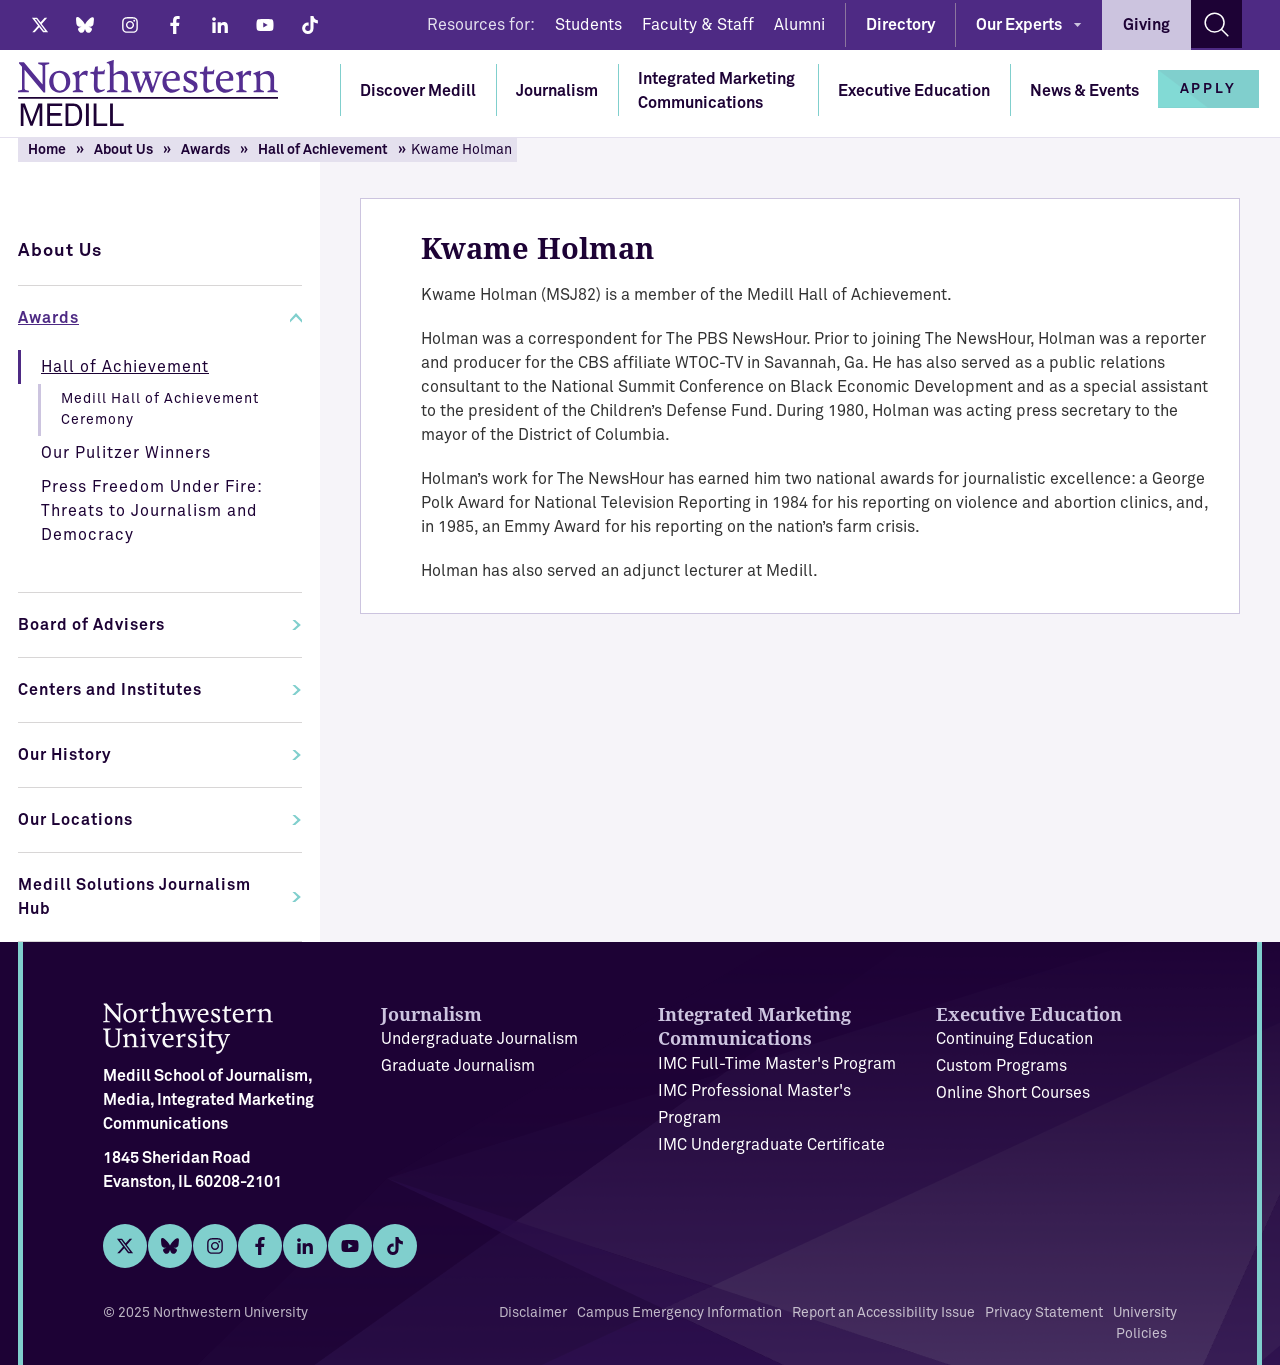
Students (588, 25)
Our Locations (75, 820)
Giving (1146, 25)
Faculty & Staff (698, 25)
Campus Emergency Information (679, 1313)
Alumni (799, 25)
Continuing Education (1014, 1039)
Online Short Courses (1013, 1093)
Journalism (557, 91)
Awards (205, 150)
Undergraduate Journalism (479, 1039)
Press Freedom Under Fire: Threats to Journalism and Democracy (152, 511)
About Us (123, 150)
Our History (64, 755)
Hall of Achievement (323, 150)
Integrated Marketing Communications (716, 91)
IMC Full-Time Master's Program (777, 1064)
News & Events (1084, 91)
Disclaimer (533, 1313)
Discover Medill (418, 91)
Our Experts (1019, 25)
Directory (900, 25)
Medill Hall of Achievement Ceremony (160, 409)
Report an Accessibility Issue (883, 1313)
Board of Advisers (91, 625)
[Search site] (1216, 24)
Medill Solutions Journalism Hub (134, 897)
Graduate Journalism (458, 1066)
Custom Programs (1001, 1066)
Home (47, 150)
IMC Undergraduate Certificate (771, 1145)
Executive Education (914, 91)
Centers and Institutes (110, 690)
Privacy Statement (1044, 1313)
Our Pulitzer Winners (126, 453)
